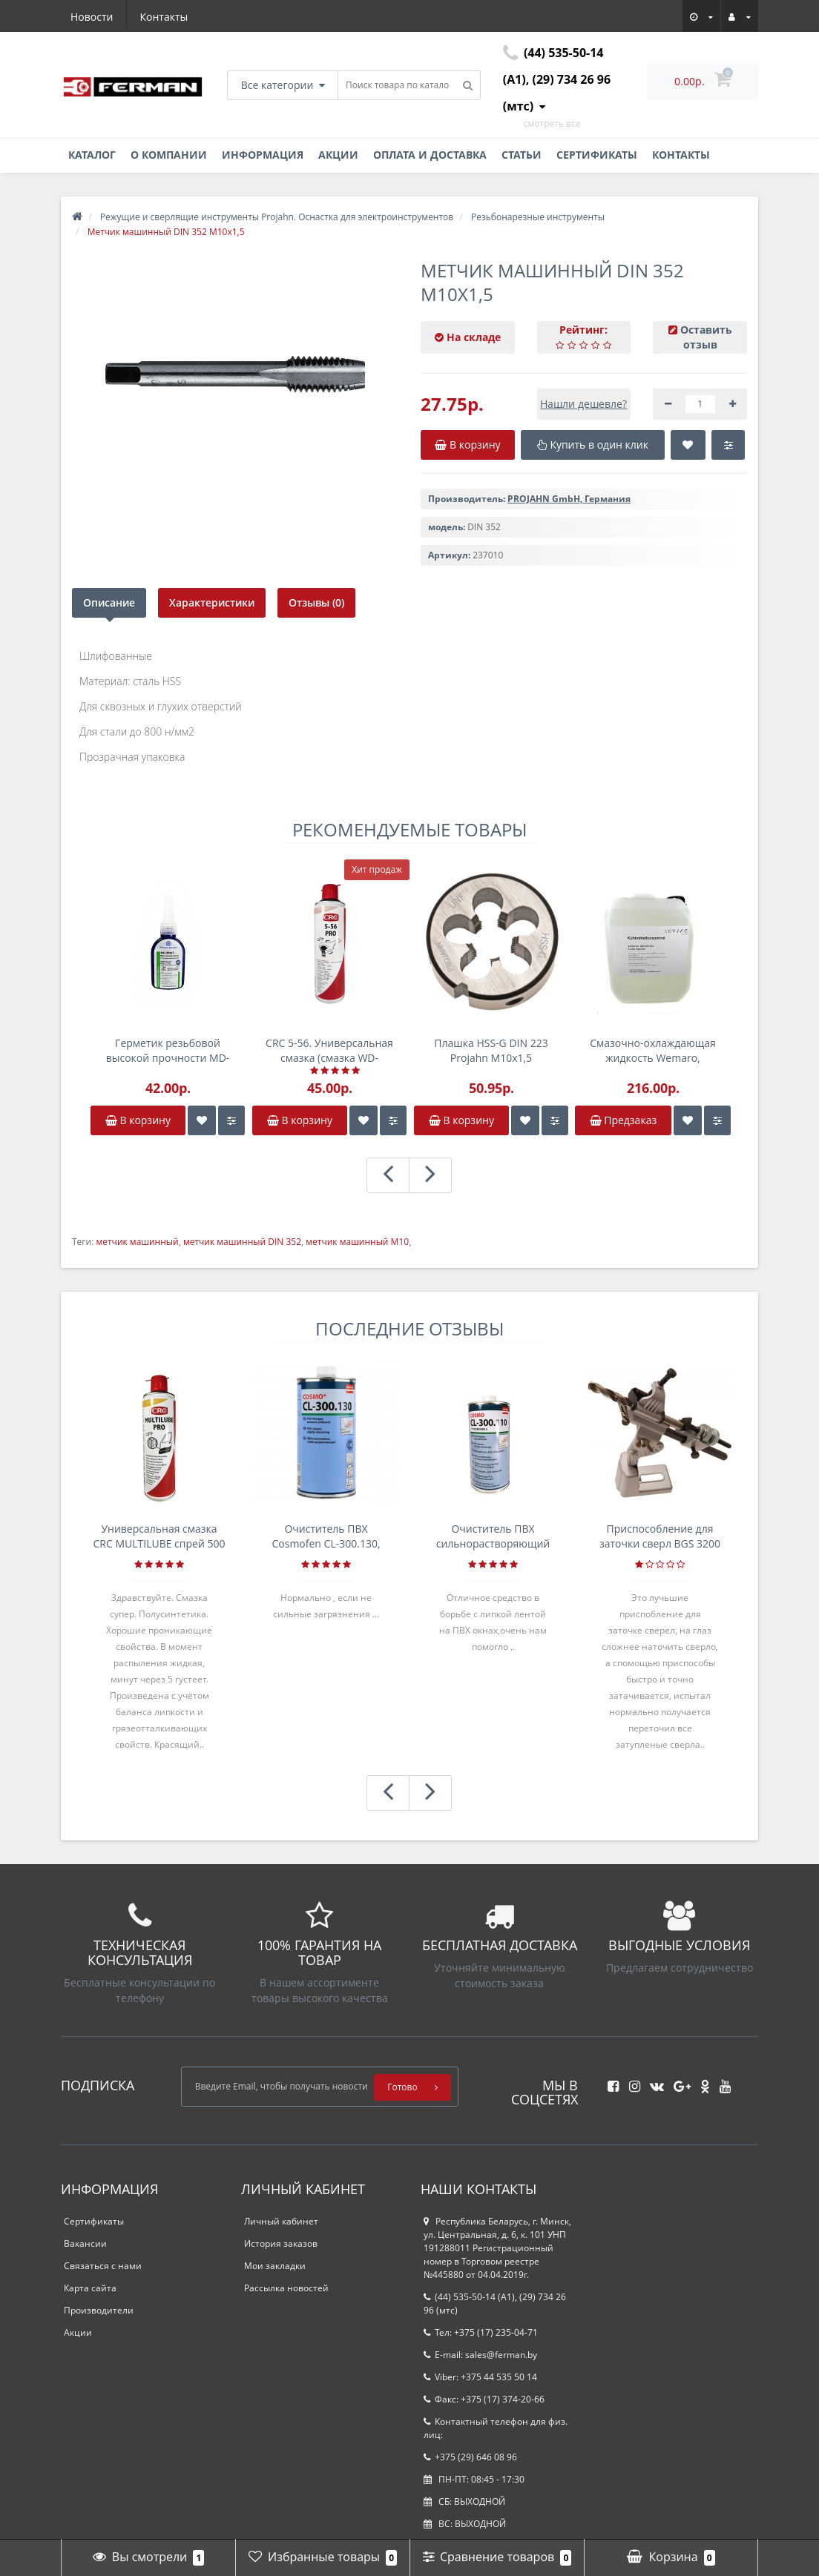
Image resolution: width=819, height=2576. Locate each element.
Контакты (164, 17)
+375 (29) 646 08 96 (470, 2457)
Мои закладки (275, 2265)
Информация (262, 155)
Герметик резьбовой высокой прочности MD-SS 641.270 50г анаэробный (168, 1051)
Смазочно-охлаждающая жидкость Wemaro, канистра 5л (653, 1051)
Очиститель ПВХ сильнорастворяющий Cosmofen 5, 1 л (493, 1536)
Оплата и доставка (430, 155)
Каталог (92, 155)
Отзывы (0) (316, 602)
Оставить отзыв (706, 337)
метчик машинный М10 (357, 1241)
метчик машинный (137, 1241)
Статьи (521, 155)
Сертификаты (596, 155)
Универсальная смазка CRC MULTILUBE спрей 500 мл (159, 1536)
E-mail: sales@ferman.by (480, 2354)
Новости (91, 17)
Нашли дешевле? (583, 404)
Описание (109, 602)
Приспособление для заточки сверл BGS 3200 (659, 1536)
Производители (99, 2310)
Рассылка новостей (286, 2288)
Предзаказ (623, 1120)
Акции (338, 155)
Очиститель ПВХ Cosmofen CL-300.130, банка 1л (326, 1536)
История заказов (281, 2243)
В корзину (138, 1120)
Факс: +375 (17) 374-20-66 (484, 2399)
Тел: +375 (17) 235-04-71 (481, 2332)
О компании (169, 155)
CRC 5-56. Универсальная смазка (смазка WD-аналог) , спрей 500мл (329, 1051)
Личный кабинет (281, 2221)
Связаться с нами (103, 2265)
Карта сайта (90, 2288)
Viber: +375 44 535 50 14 (480, 2377)
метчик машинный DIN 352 (242, 1241)
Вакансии (85, 2243)
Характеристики (211, 602)
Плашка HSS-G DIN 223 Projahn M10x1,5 (490, 1050)
